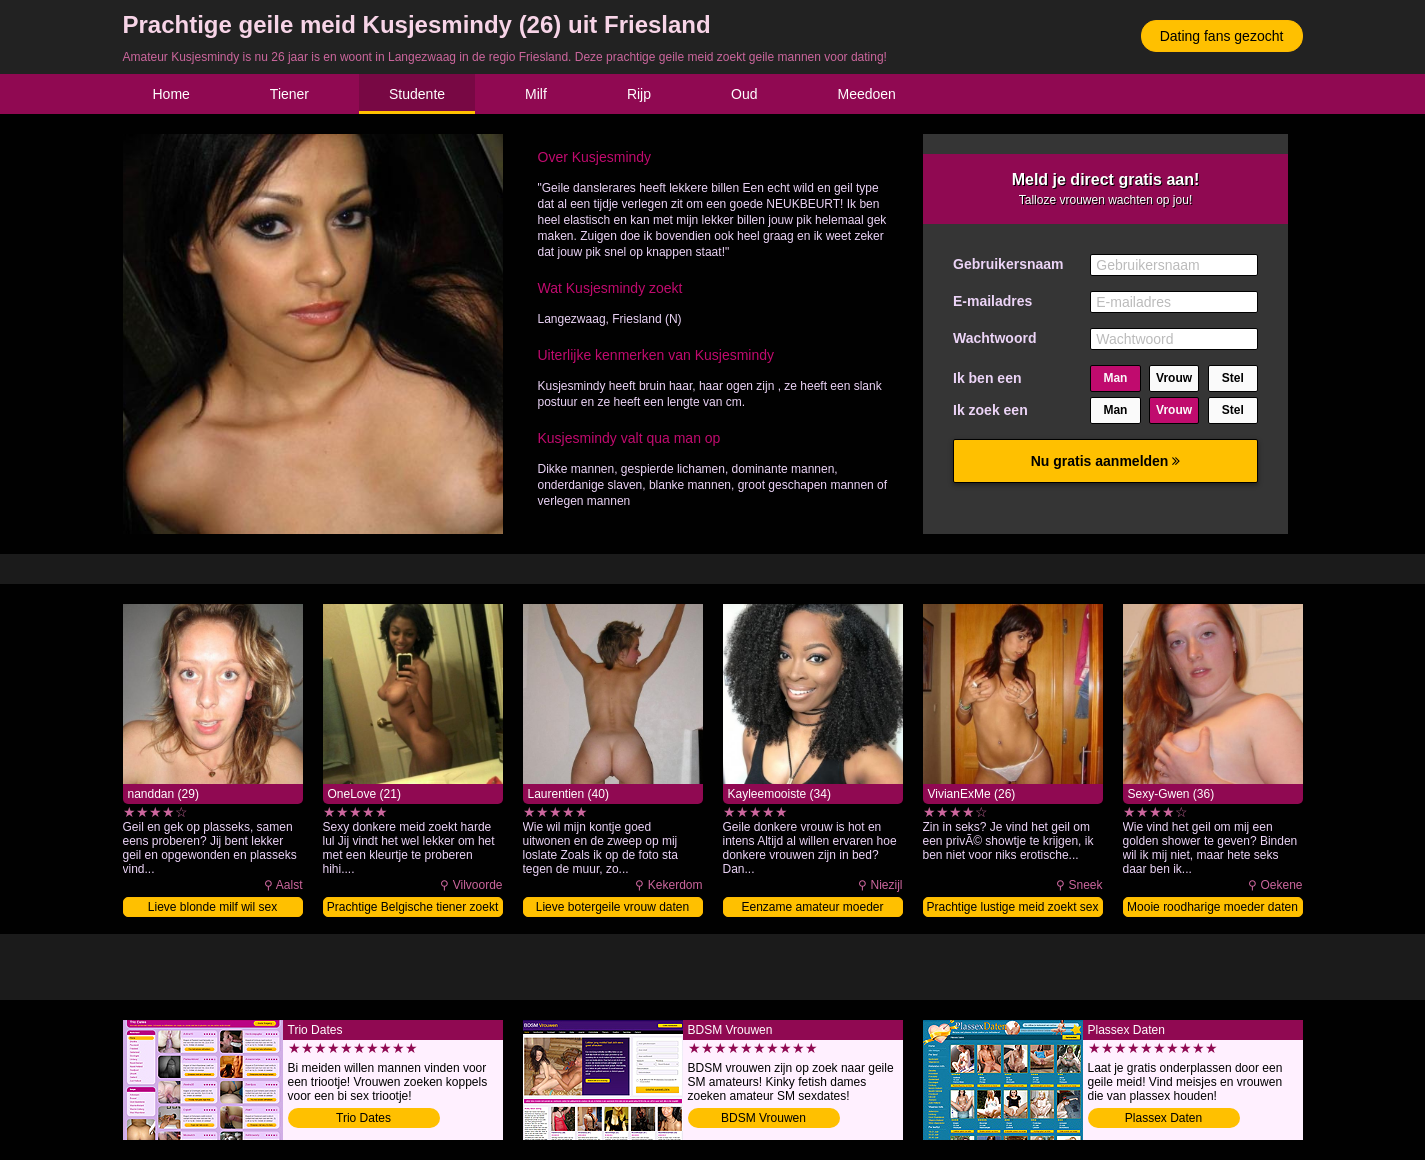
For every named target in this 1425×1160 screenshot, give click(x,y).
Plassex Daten (1163, 1118)
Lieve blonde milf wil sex (212, 907)
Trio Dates (363, 1118)
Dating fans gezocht (1222, 36)
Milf (536, 94)
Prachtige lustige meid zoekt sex (1012, 907)
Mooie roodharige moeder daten (1212, 907)
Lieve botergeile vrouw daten (612, 907)
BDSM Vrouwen (763, 1118)
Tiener (289, 94)
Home (171, 94)
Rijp (639, 94)
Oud (744, 94)
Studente (417, 94)
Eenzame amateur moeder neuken (812, 908)
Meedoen (866, 94)
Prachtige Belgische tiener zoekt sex (412, 908)
